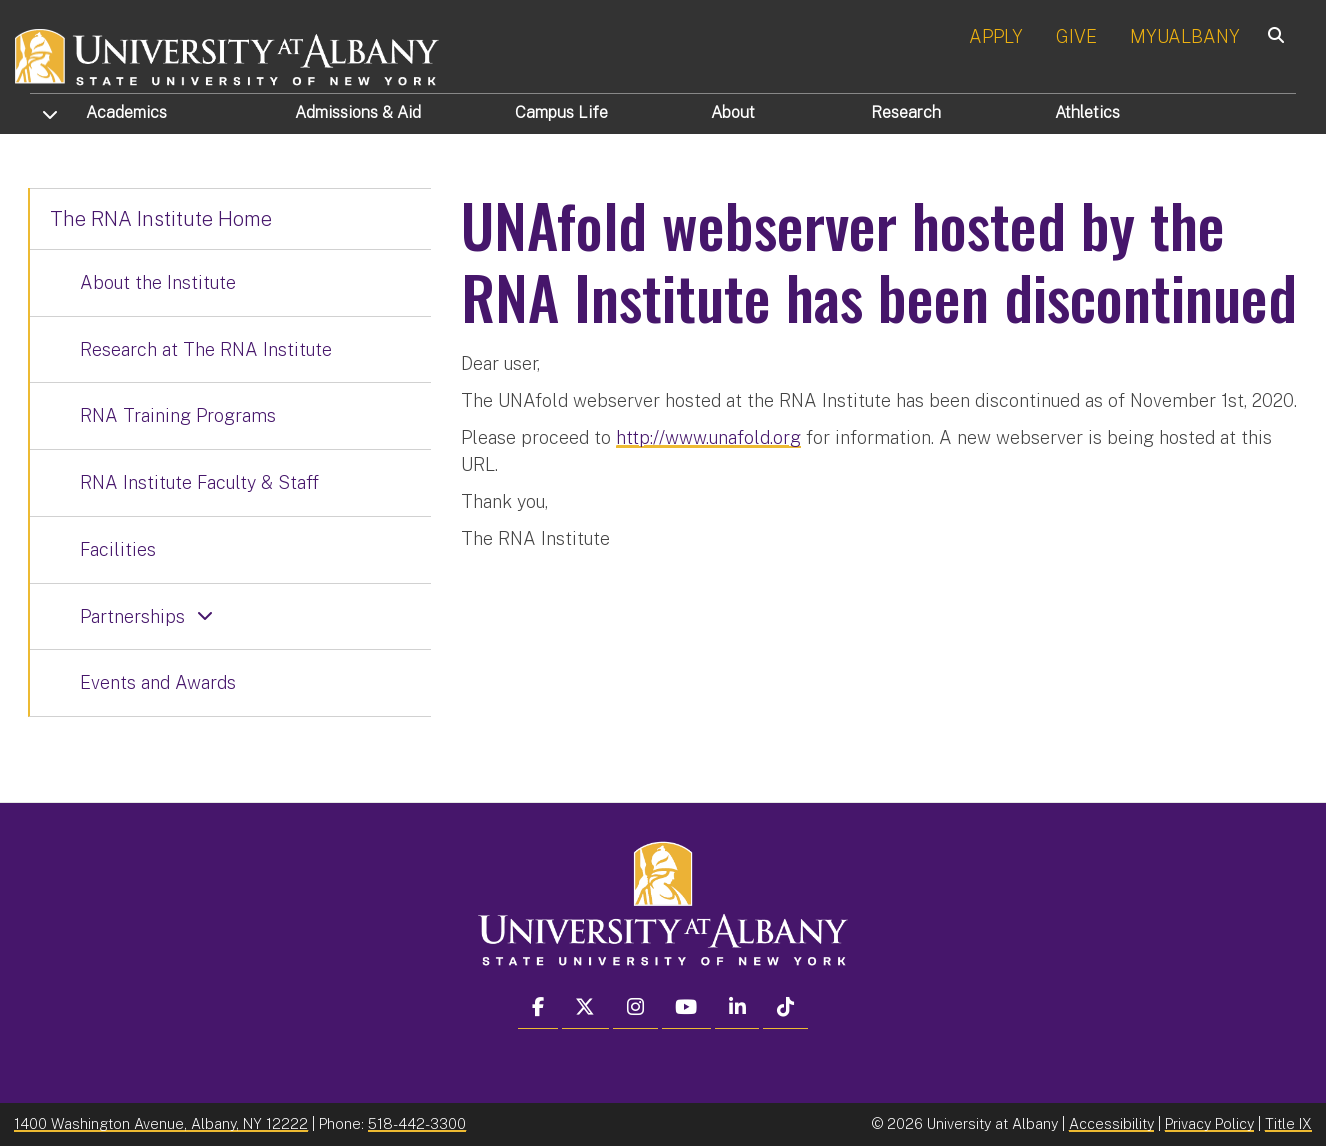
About (733, 112)
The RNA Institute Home (161, 219)
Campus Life (561, 112)
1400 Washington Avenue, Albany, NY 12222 (161, 1123)
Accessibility (1111, 1123)
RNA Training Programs (178, 415)
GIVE (1076, 36)
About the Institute (158, 282)
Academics (126, 112)
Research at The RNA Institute (206, 349)
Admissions (358, 112)
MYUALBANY (1185, 36)
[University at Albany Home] (228, 54)
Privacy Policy (1209, 1123)
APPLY (996, 36)
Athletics (1087, 112)
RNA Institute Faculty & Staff (199, 482)
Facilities (118, 549)
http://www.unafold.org (708, 437)
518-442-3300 (417, 1123)
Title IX (1288, 1123)
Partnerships (132, 616)
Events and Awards (158, 682)
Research (906, 112)
